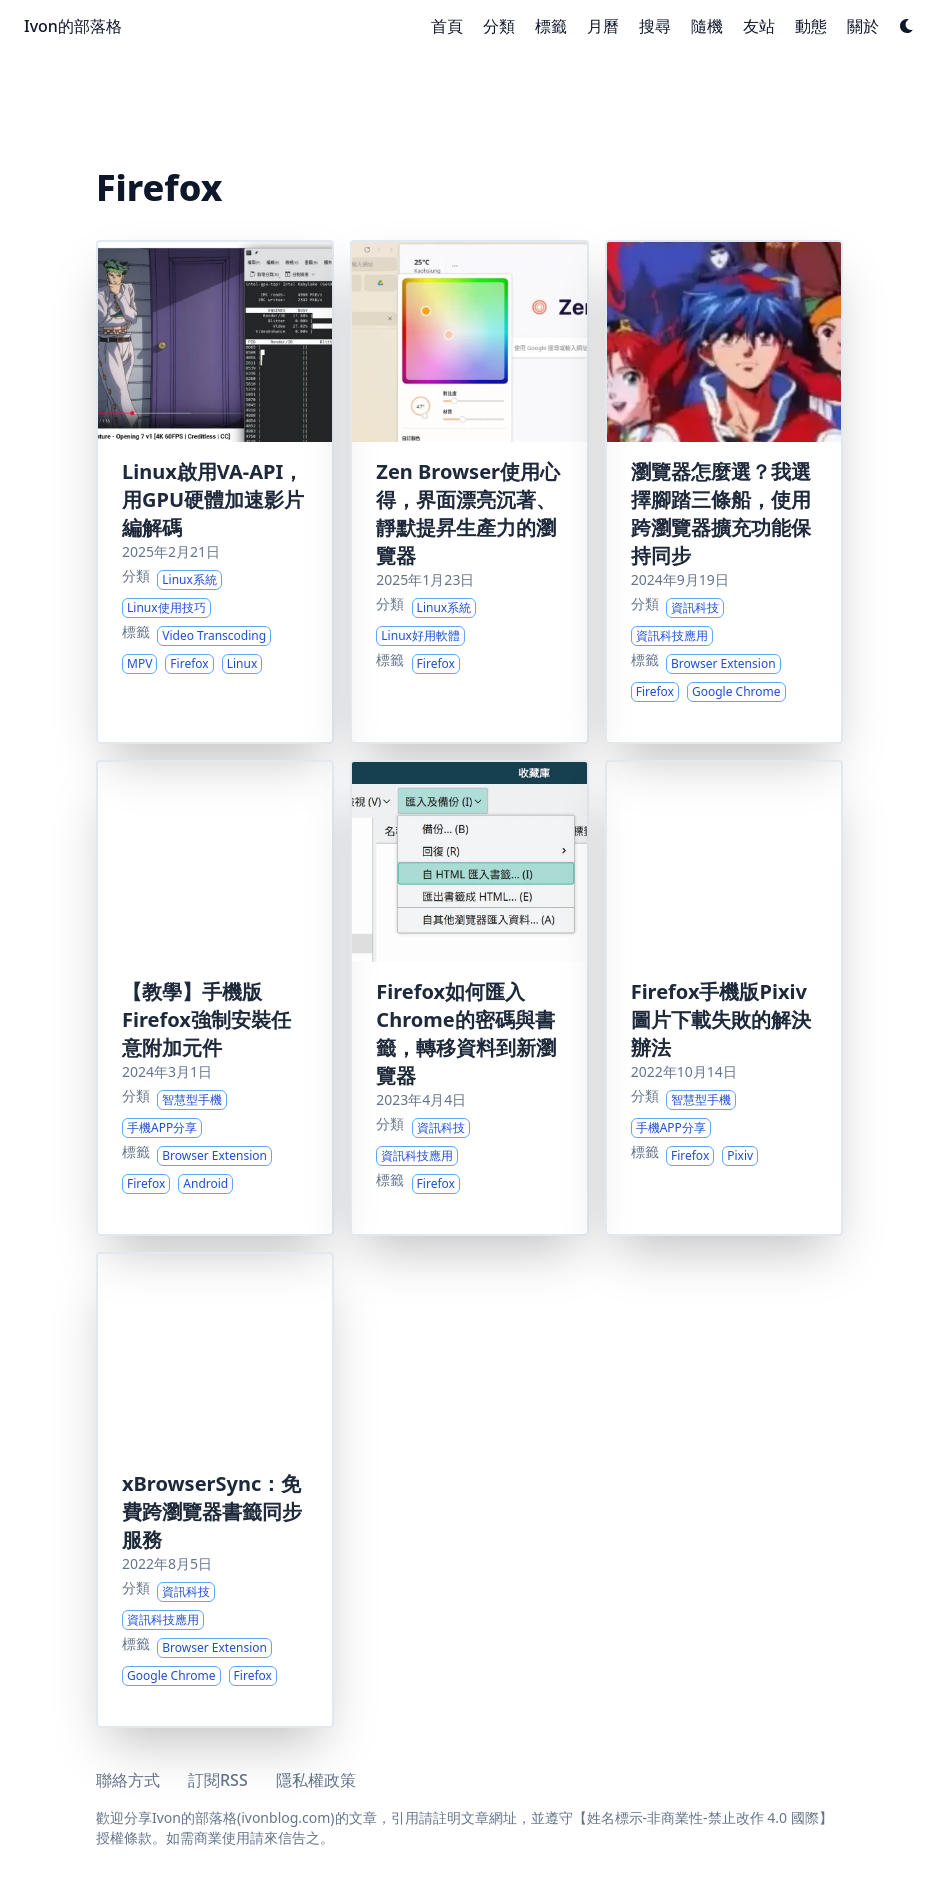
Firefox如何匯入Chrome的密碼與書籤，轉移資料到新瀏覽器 (466, 1033)
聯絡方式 (128, 1780)
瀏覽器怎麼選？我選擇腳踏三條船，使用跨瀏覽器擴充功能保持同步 (721, 513)
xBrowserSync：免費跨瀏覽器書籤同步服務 (212, 1511)
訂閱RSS (218, 1780)
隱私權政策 (316, 1780)
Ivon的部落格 (73, 26)
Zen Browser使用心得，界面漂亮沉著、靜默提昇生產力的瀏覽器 (468, 513)
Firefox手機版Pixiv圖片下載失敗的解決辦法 (721, 1019)
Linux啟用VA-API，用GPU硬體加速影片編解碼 (213, 499)
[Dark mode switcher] (907, 26)
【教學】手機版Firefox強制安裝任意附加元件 (206, 1019)
